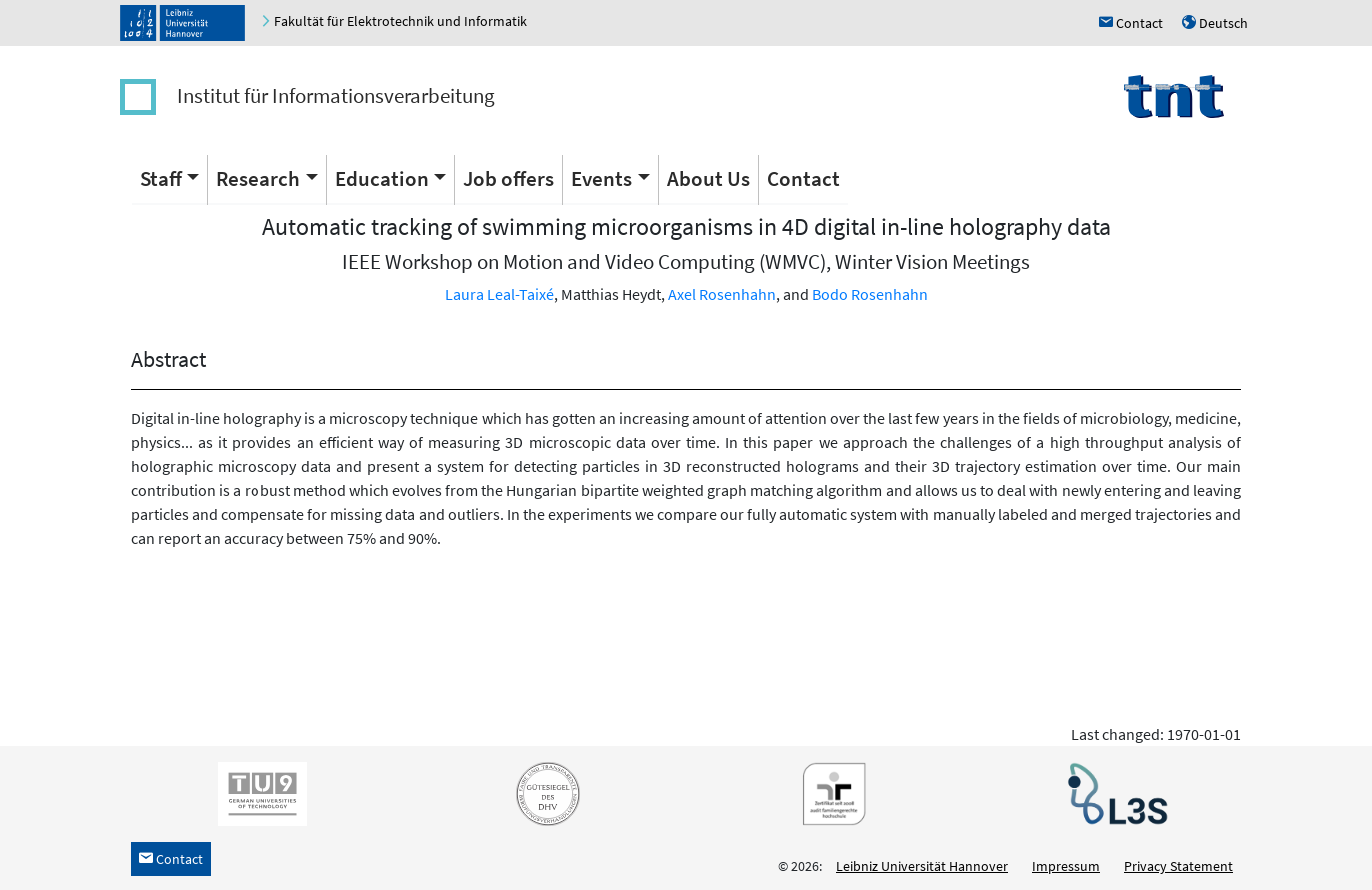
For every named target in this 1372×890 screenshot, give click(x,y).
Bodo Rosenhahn (870, 294)
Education (382, 178)
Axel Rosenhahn (722, 294)
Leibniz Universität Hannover (922, 866)
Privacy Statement (1178, 866)
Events (601, 178)
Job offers (508, 178)
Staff (161, 178)
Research (258, 178)
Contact (803, 178)
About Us (708, 178)
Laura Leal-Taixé (499, 294)
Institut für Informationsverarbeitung (336, 95)
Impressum (1066, 866)
